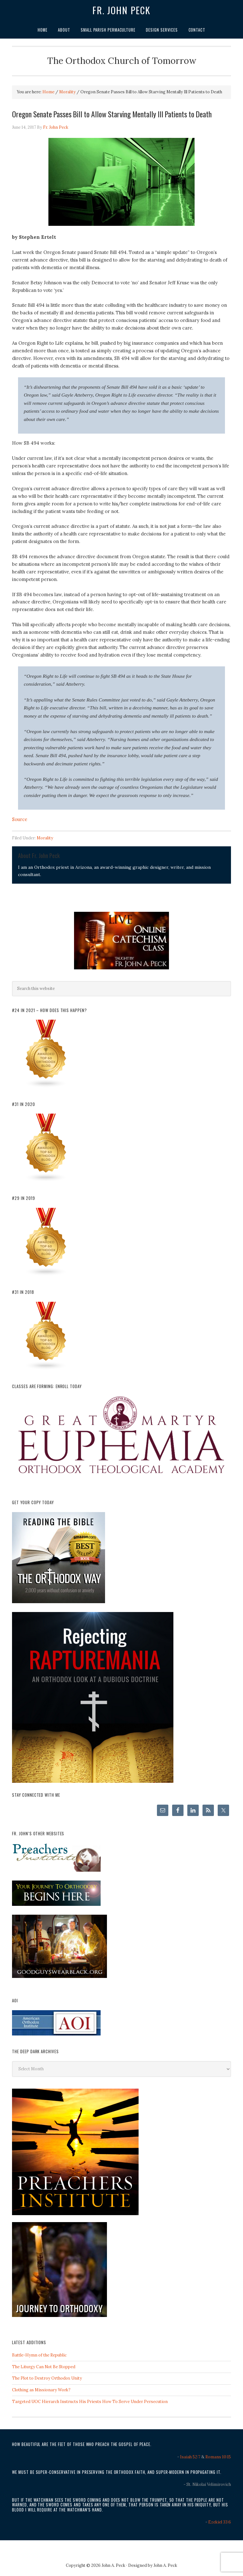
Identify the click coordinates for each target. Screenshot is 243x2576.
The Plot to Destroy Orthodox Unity (47, 2378)
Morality (45, 838)
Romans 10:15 (218, 2457)
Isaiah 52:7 (190, 2457)
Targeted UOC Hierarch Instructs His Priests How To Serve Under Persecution (90, 2401)
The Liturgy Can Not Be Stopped (43, 2366)
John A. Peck (165, 2565)
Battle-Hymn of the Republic (39, 2355)
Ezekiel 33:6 (219, 2522)
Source (19, 819)
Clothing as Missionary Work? (41, 2390)
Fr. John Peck (121, 10)
